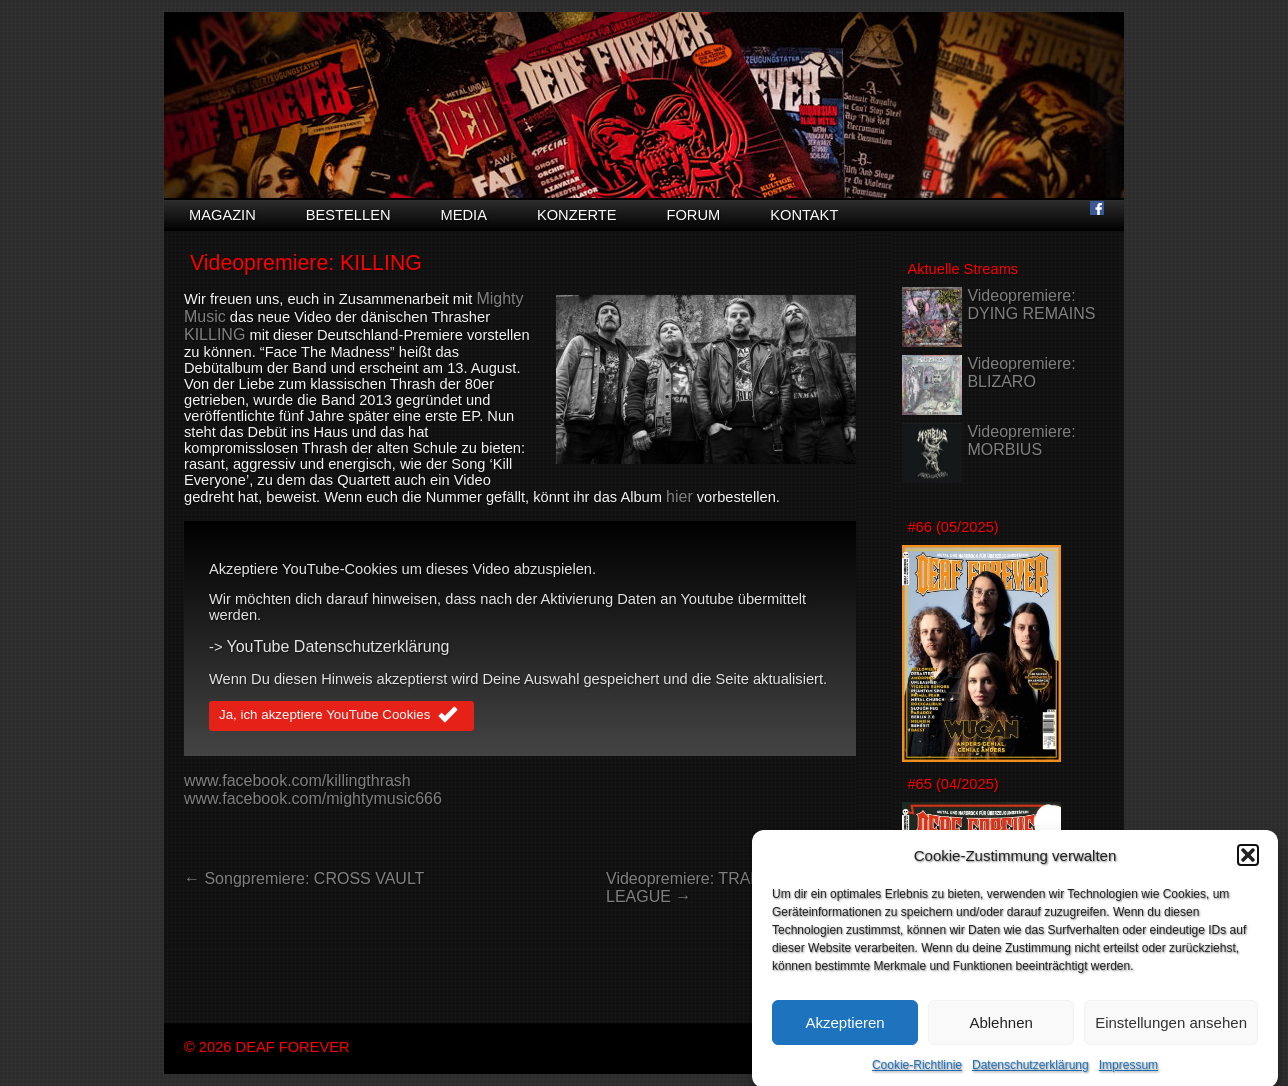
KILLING (214, 334)
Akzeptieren (844, 1028)
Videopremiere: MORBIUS (1021, 440)
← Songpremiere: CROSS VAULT (304, 878)
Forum (693, 215)
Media (464, 215)
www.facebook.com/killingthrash (297, 780)
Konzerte (577, 215)
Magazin (222, 215)
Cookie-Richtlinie (917, 1072)
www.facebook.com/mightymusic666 (313, 798)
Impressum (1128, 1072)
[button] (1248, 862)
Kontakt (804, 215)
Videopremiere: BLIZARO (1021, 372)
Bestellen (348, 215)
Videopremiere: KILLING (306, 263)
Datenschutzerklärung (1030, 1072)
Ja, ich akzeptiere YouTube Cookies (341, 716)
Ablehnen (1000, 1028)
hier (679, 496)
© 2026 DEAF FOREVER (267, 1047)
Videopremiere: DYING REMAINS (1031, 304)
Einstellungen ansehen (1171, 1028)
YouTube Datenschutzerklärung (338, 646)
